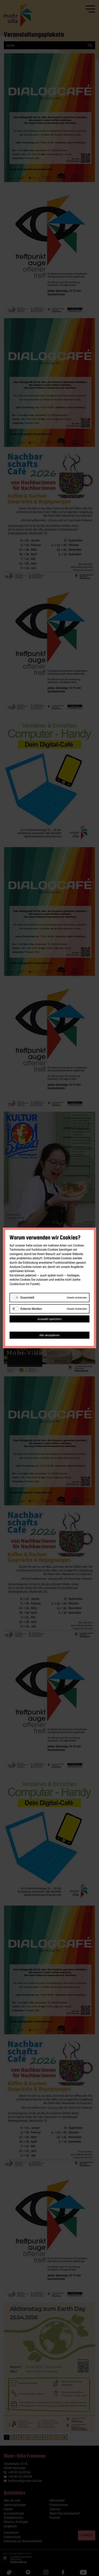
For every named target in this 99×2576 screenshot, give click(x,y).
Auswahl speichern (50, 1319)
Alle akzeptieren (49, 1335)
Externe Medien (31, 1309)
